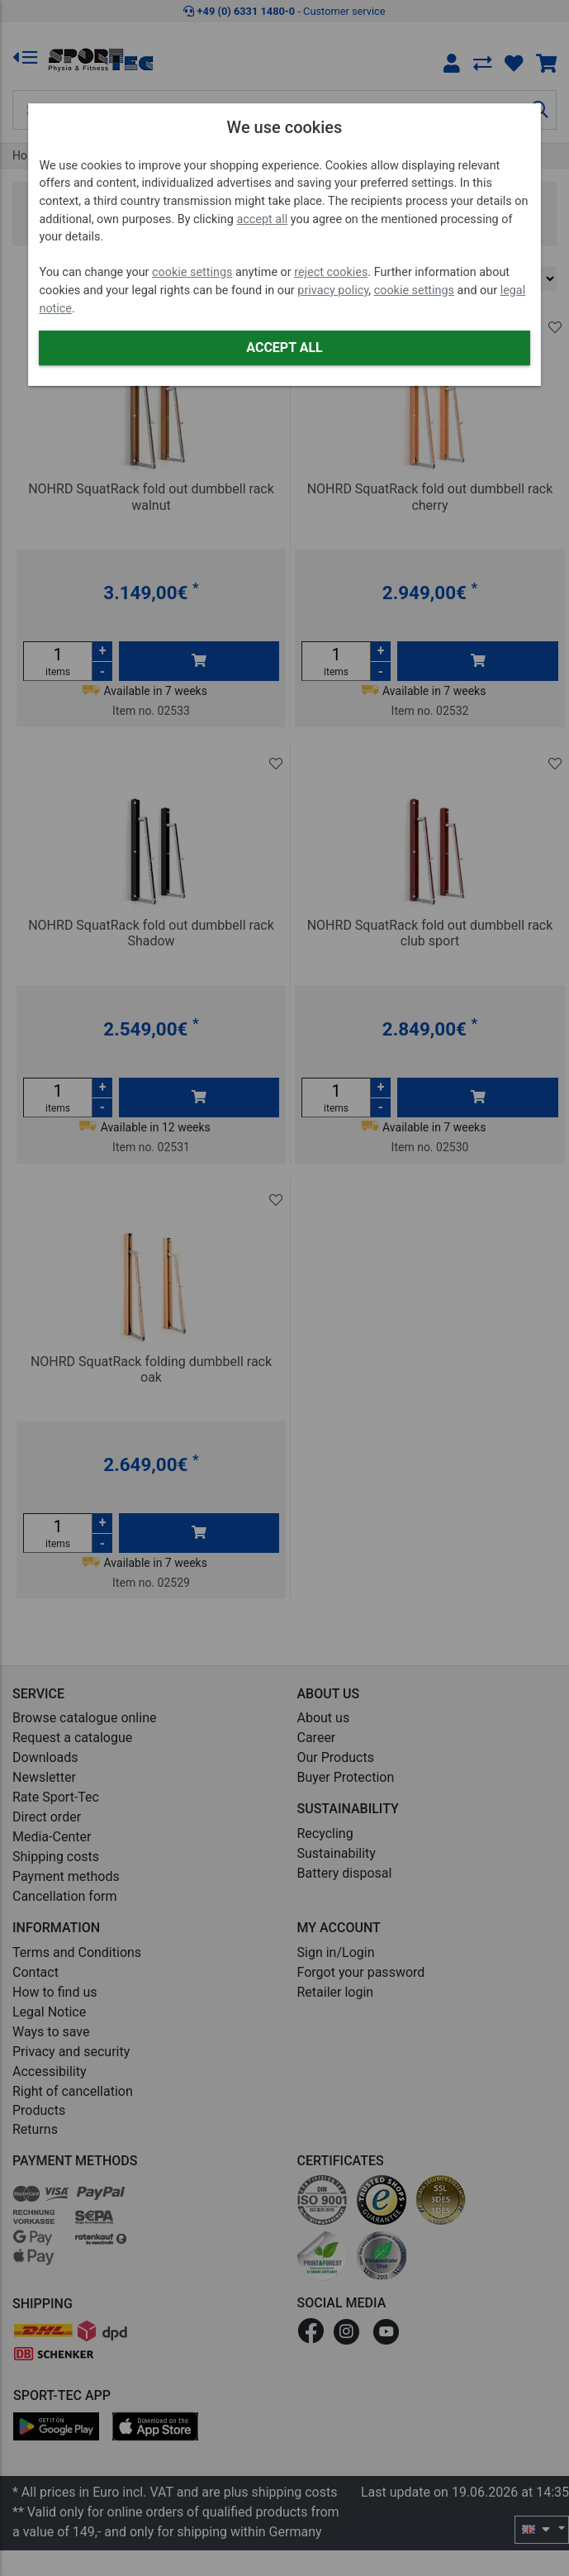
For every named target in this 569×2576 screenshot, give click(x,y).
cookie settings (192, 272)
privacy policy (332, 290)
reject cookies (330, 272)
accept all (261, 219)
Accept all (284, 347)
